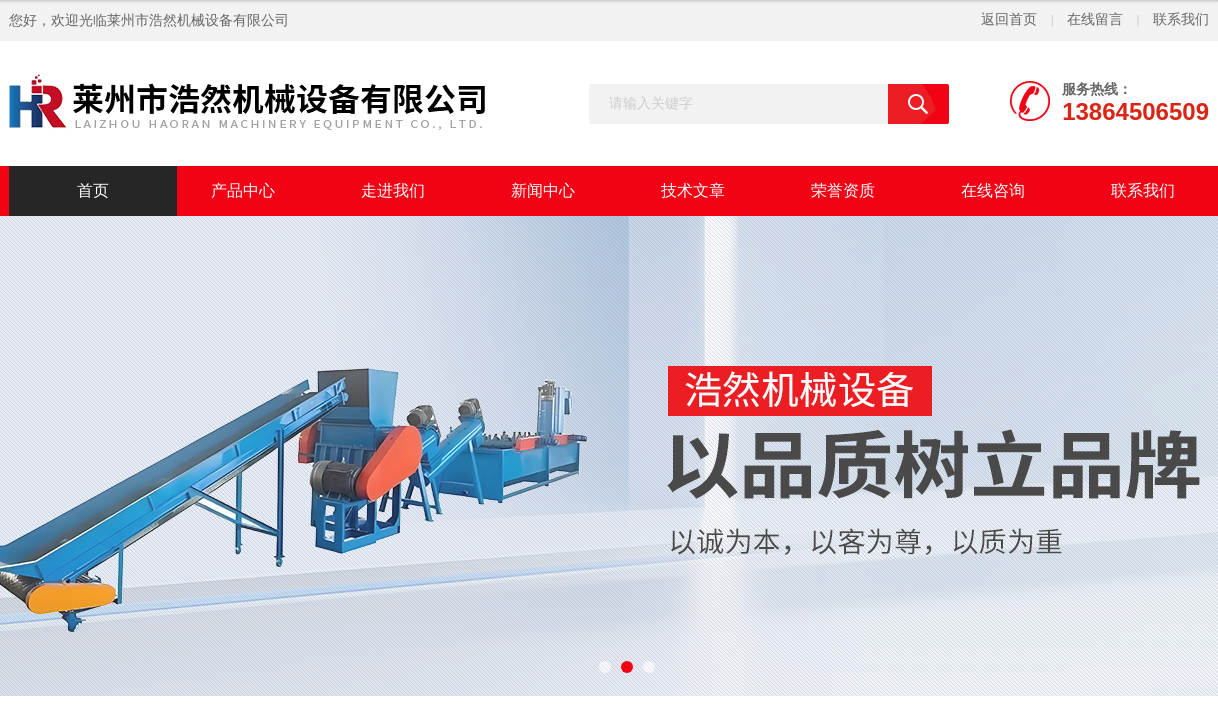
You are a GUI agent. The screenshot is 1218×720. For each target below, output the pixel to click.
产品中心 (243, 190)
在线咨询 (993, 190)
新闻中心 (543, 190)
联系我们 (1181, 19)
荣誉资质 (843, 190)
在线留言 (1095, 19)
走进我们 (393, 190)
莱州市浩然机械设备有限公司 (198, 20)
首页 (93, 190)
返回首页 (1009, 19)
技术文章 (693, 190)
